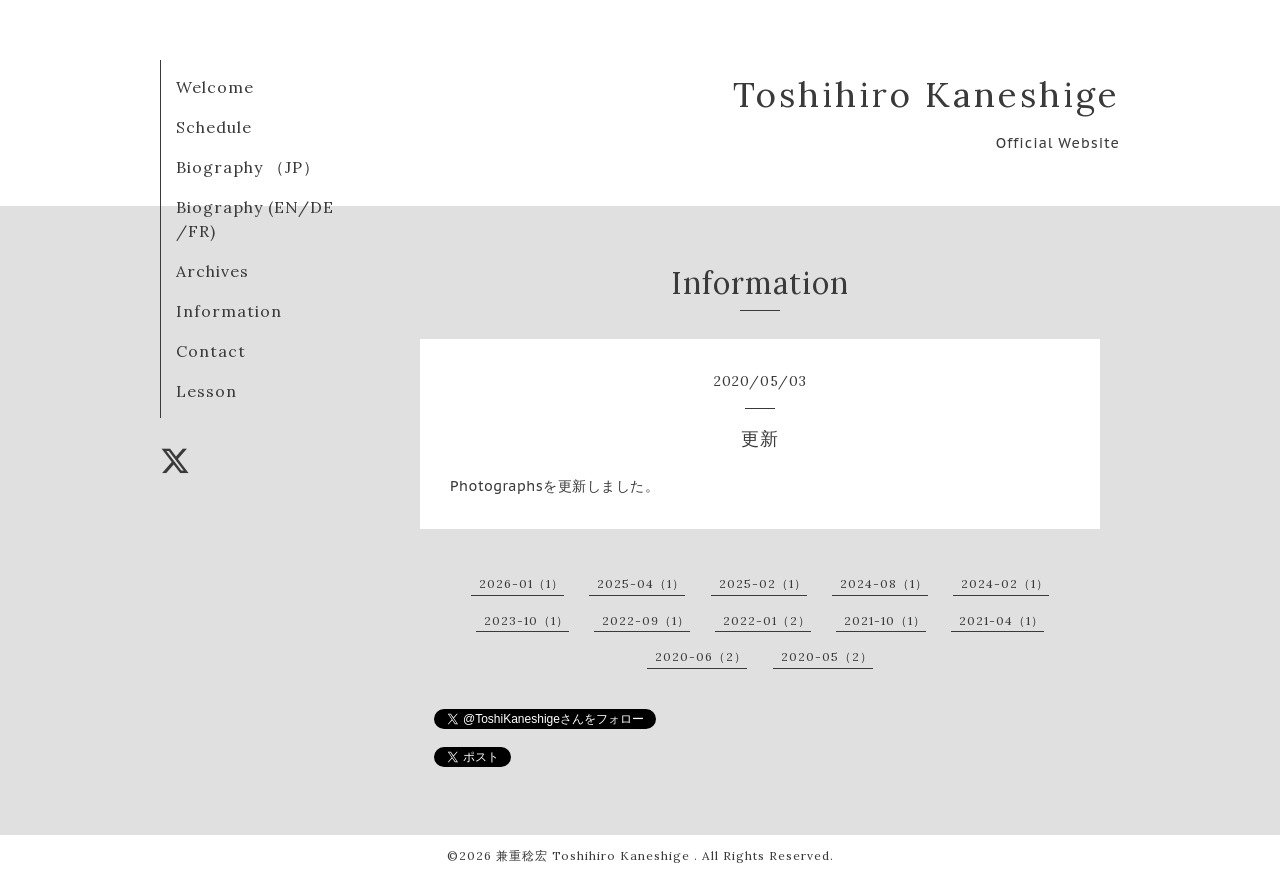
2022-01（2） (767, 620)
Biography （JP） (248, 167)
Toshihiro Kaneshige (926, 94)
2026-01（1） (521, 583)
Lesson (206, 391)
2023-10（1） (526, 620)
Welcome (215, 87)
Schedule (214, 127)
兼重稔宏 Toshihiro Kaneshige (595, 855)
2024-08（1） (884, 583)
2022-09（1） (646, 620)
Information (229, 311)
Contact (211, 351)
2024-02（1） (1005, 583)
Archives (212, 271)
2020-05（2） (827, 656)
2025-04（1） (641, 583)
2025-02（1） (763, 583)
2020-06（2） (701, 656)
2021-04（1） (1001, 620)
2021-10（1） (885, 620)
